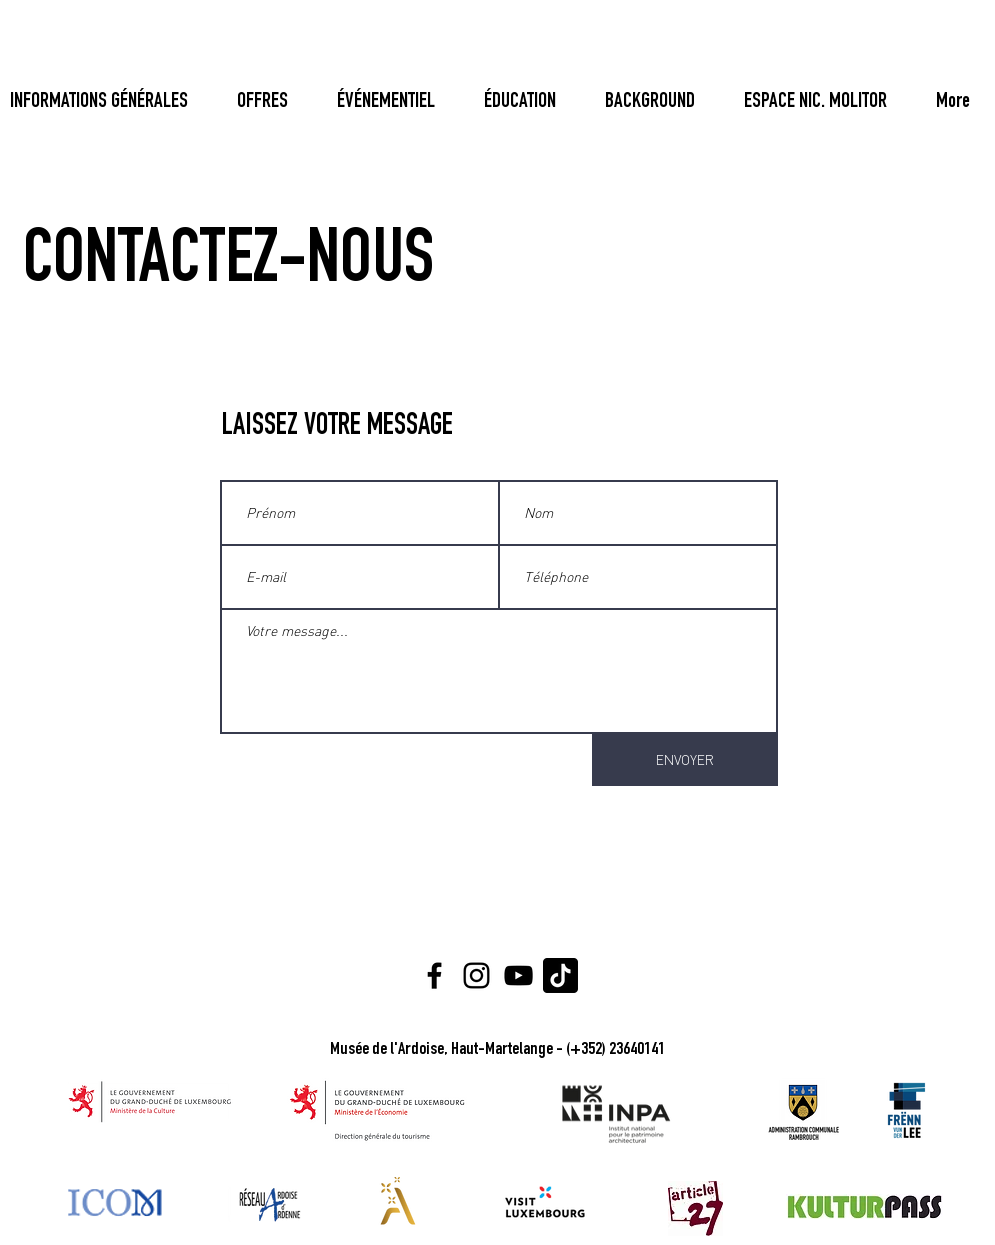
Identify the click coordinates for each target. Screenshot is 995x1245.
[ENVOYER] (685, 760)
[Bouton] (948, 103)
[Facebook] (434, 975)
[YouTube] (518, 975)
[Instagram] (476, 975)
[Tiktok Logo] (560, 975)
